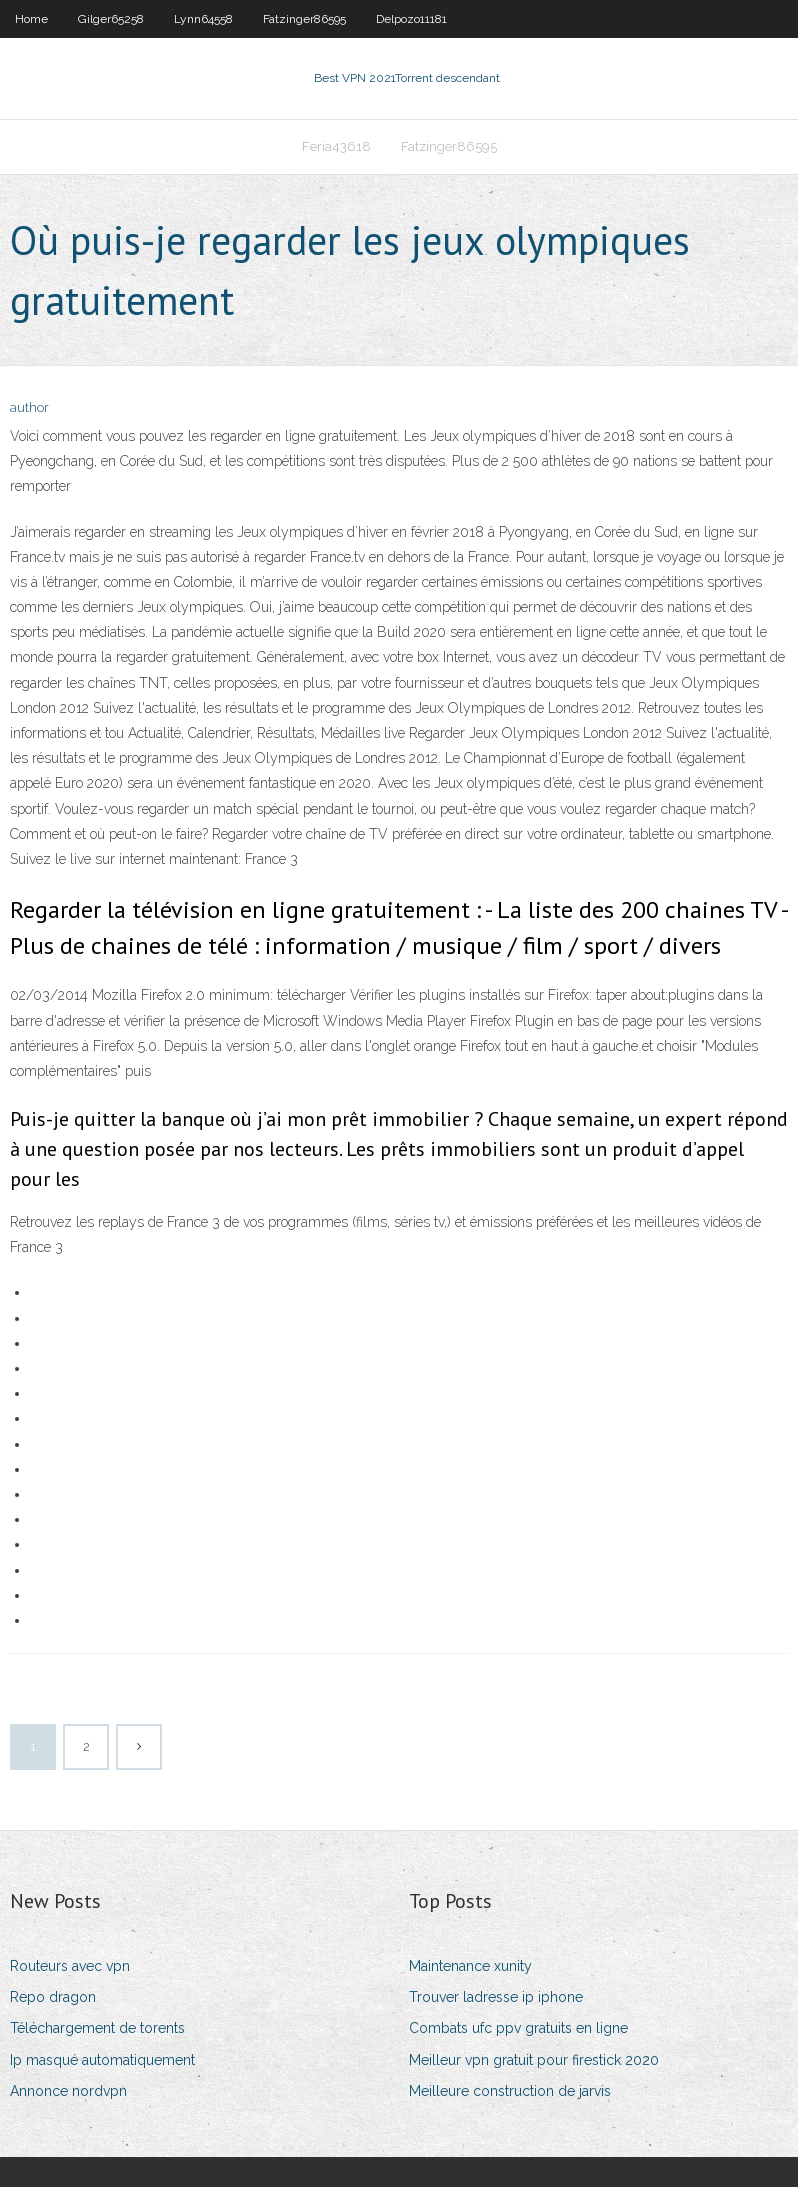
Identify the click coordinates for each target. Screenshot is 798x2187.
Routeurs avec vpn (70, 1966)
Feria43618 (336, 146)
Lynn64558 (203, 19)
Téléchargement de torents (97, 2028)
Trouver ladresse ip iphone (496, 1997)
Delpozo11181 (411, 19)
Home (31, 19)
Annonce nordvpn (68, 2091)
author (29, 407)
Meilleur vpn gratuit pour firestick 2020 (534, 2060)
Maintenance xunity (470, 1966)
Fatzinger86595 (304, 19)
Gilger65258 (111, 19)
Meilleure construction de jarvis (510, 2091)
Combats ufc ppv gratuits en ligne (518, 2028)
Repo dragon (53, 1997)
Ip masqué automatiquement (102, 2060)
